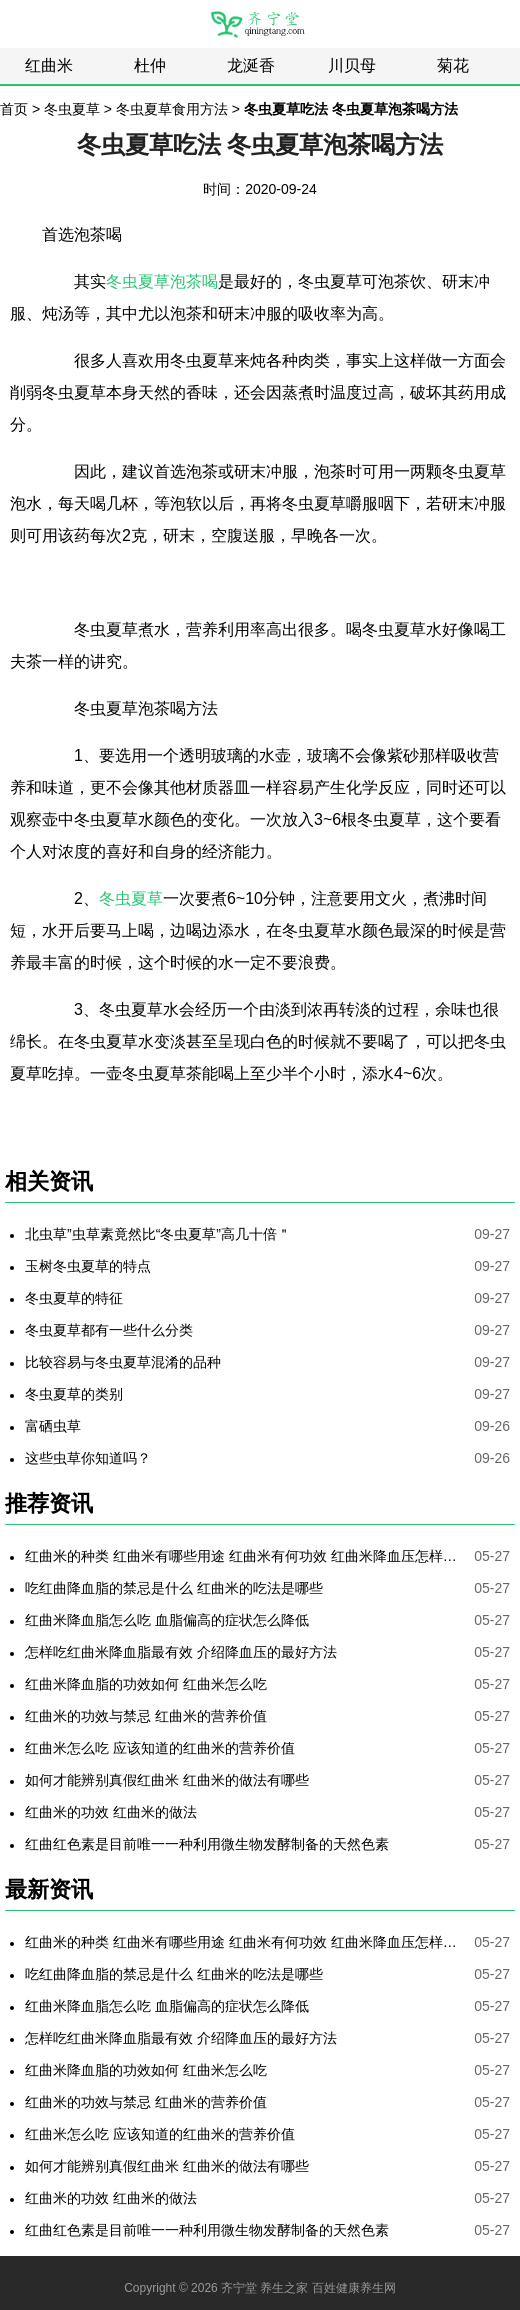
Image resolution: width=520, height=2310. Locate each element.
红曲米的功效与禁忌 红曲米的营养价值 (146, 1716)
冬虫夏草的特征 (74, 1298)
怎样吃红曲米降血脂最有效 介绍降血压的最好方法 (181, 1652)
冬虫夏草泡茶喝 (162, 281)
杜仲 (150, 65)
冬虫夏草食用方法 (172, 109)
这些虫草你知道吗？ (88, 1458)
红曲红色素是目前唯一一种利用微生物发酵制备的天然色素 (207, 1844)
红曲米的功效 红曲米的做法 (111, 1812)
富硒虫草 (53, 1426)
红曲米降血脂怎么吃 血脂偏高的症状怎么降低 (167, 1620)
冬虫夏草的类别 (74, 1394)
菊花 (453, 65)
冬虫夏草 (72, 109)
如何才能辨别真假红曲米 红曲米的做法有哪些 (167, 1780)
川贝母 (352, 65)
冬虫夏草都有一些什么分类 (109, 1330)
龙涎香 (251, 65)
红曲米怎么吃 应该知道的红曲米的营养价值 (160, 1748)
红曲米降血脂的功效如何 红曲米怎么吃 (146, 1684)
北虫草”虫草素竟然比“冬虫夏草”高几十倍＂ (158, 1234)
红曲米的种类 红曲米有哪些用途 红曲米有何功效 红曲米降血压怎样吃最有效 (245, 1556)
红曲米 (49, 65)
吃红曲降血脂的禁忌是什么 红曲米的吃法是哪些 (174, 1588)
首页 (14, 109)
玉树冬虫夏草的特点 (88, 1266)
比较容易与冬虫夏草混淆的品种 (123, 1362)
